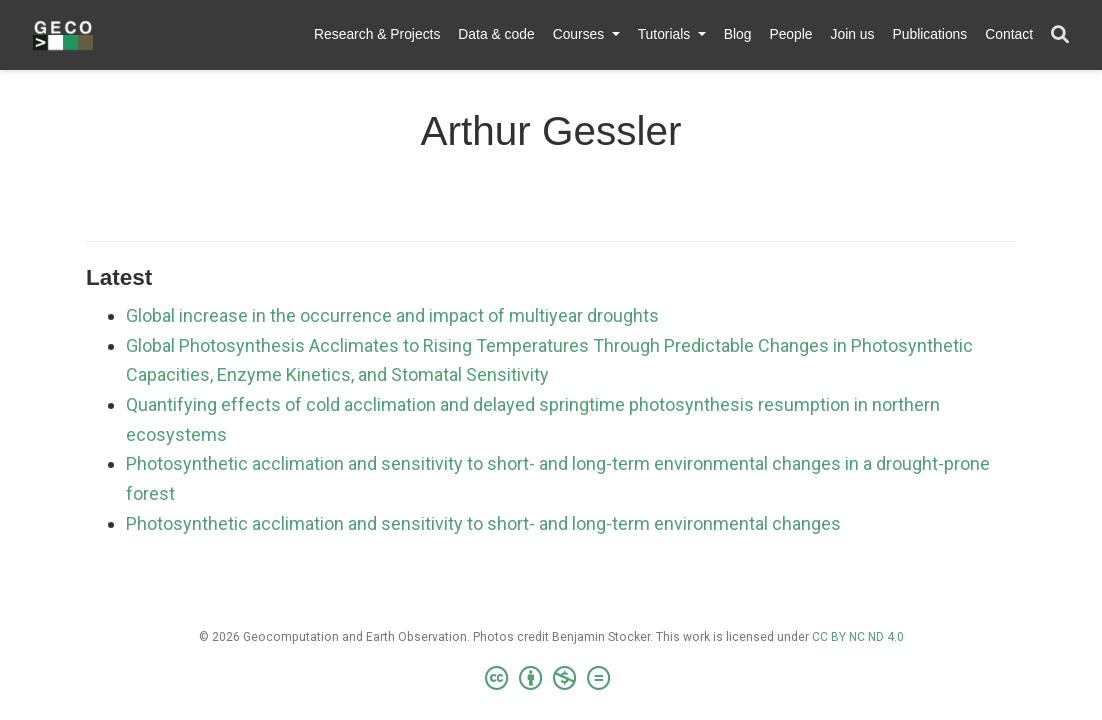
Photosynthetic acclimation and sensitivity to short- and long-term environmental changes (483, 523)
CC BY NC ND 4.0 (858, 637)
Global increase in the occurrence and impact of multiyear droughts (392, 315)
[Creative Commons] (551, 679)
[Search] (1060, 35)
